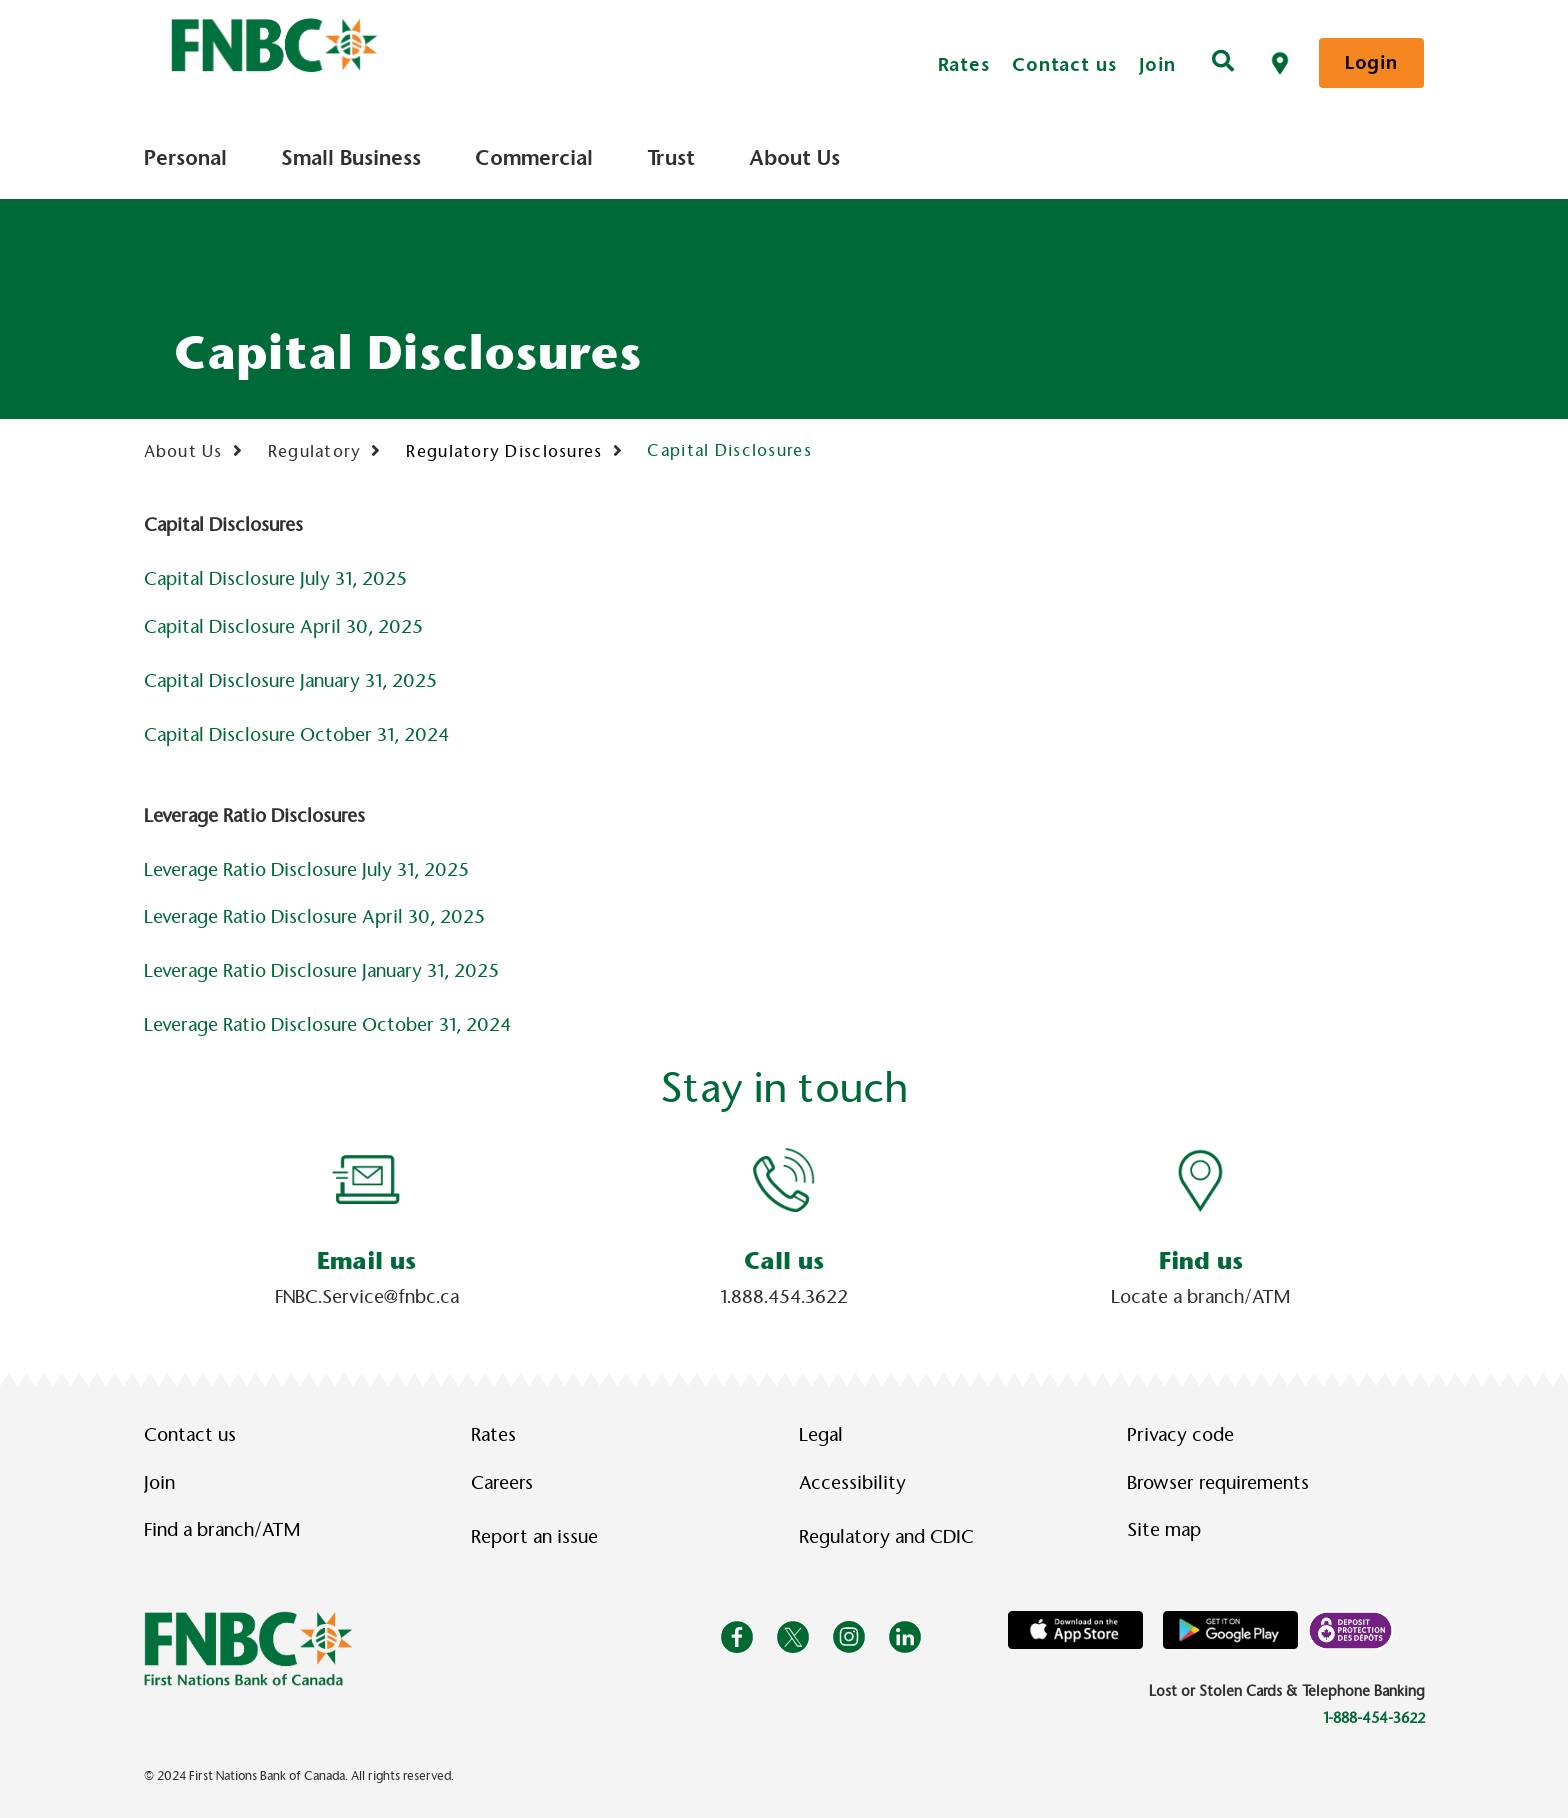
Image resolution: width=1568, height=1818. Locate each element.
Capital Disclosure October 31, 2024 (296, 735)
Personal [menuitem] (185, 158)
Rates (964, 64)
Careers (502, 1483)
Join (1158, 64)
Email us (366, 1261)
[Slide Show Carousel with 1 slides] (784, 1229)
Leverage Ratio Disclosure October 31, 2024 (327, 1025)
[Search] (1223, 63)
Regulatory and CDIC (891, 1537)
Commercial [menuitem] (534, 158)
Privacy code (1180, 1435)
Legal (821, 1435)
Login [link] (1371, 62)
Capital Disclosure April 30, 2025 (283, 627)
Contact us (1064, 64)
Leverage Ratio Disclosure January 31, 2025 (321, 971)
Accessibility (852, 1483)
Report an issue (534, 1537)
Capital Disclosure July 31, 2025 (275, 579)
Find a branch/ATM (222, 1530)
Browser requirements (1218, 1483)
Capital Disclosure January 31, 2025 (290, 681)
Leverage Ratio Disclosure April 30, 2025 (314, 917)
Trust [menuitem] (671, 158)
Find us (1201, 1261)
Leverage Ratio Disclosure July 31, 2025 (306, 870)
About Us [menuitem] (794, 158)
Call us (784, 1261)
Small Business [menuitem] (351, 158)
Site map (1164, 1530)
